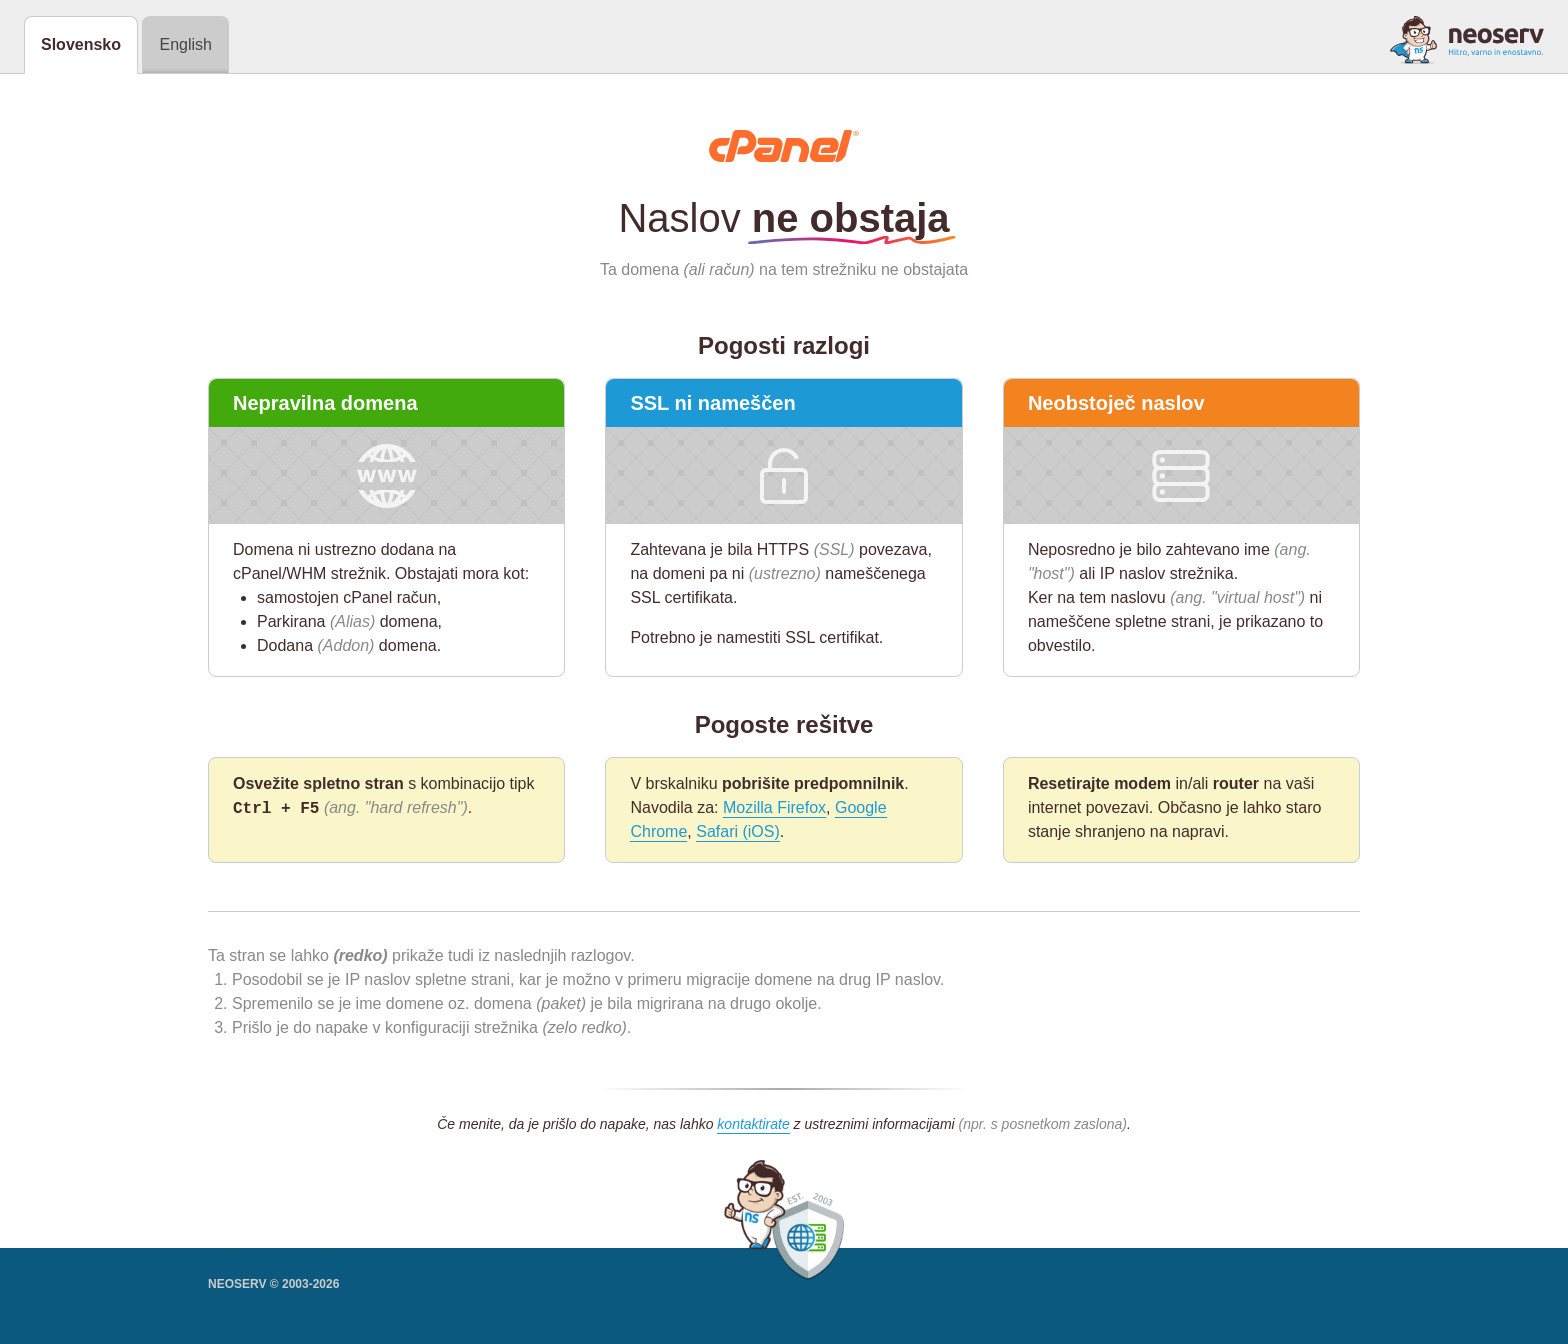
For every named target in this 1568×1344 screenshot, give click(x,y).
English (185, 44)
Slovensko (81, 44)
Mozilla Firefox (774, 807)
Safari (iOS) (738, 831)
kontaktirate (753, 1124)
